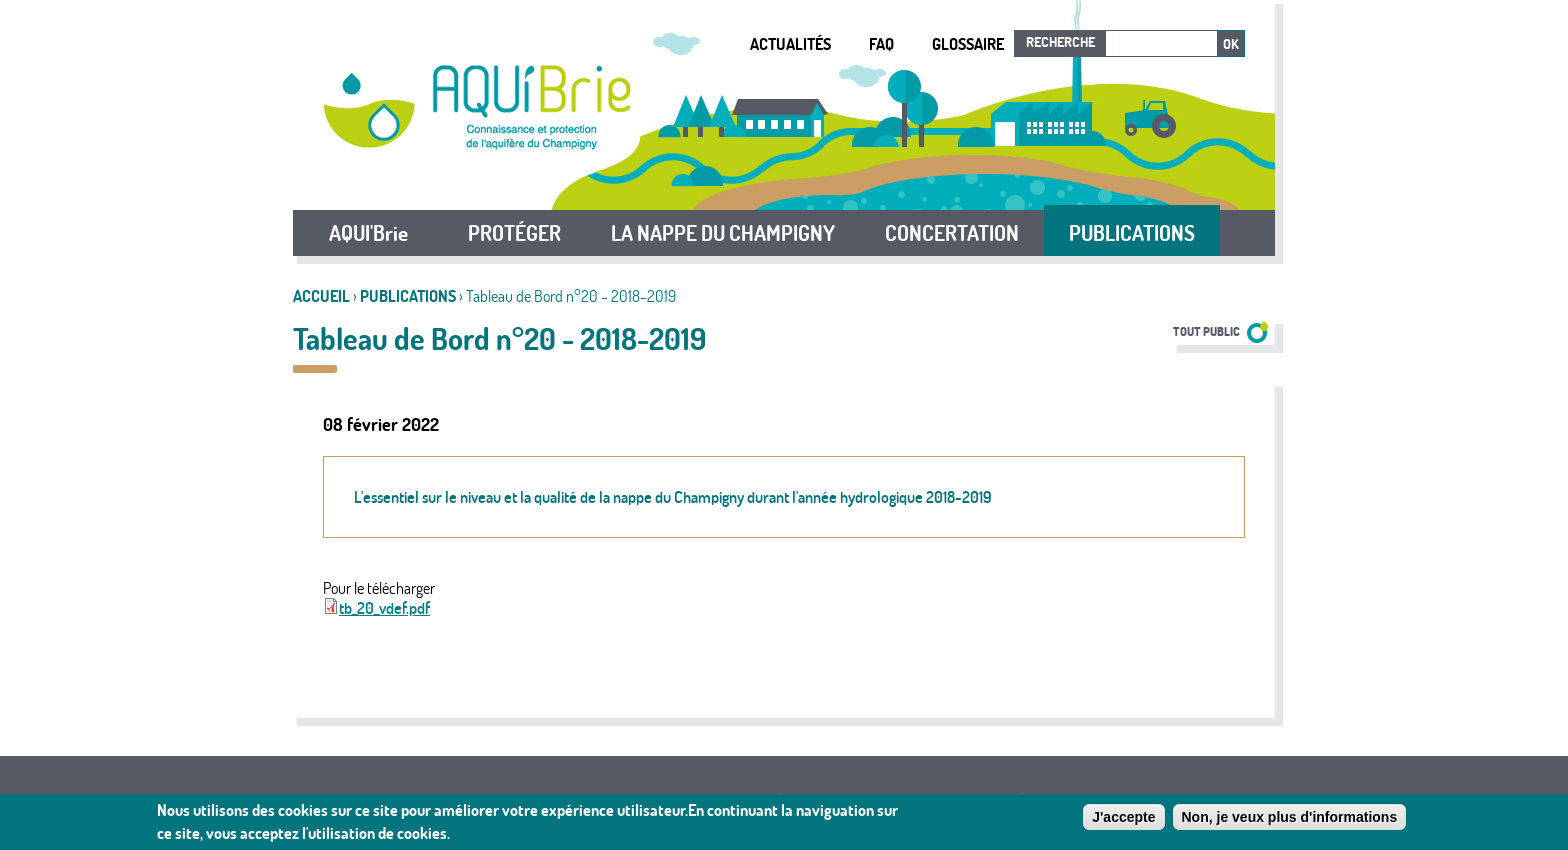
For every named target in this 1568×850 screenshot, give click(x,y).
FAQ (881, 44)
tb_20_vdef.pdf (384, 608)
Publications (408, 296)
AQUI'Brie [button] (368, 233)
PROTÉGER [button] (514, 233)
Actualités (790, 44)
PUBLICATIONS (1132, 233)
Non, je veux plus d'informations (1290, 818)
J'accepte (1123, 818)
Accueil (321, 296)
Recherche (1060, 42)
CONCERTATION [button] (952, 233)
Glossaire (968, 44)
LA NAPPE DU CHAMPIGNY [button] (723, 233)
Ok (1231, 44)
